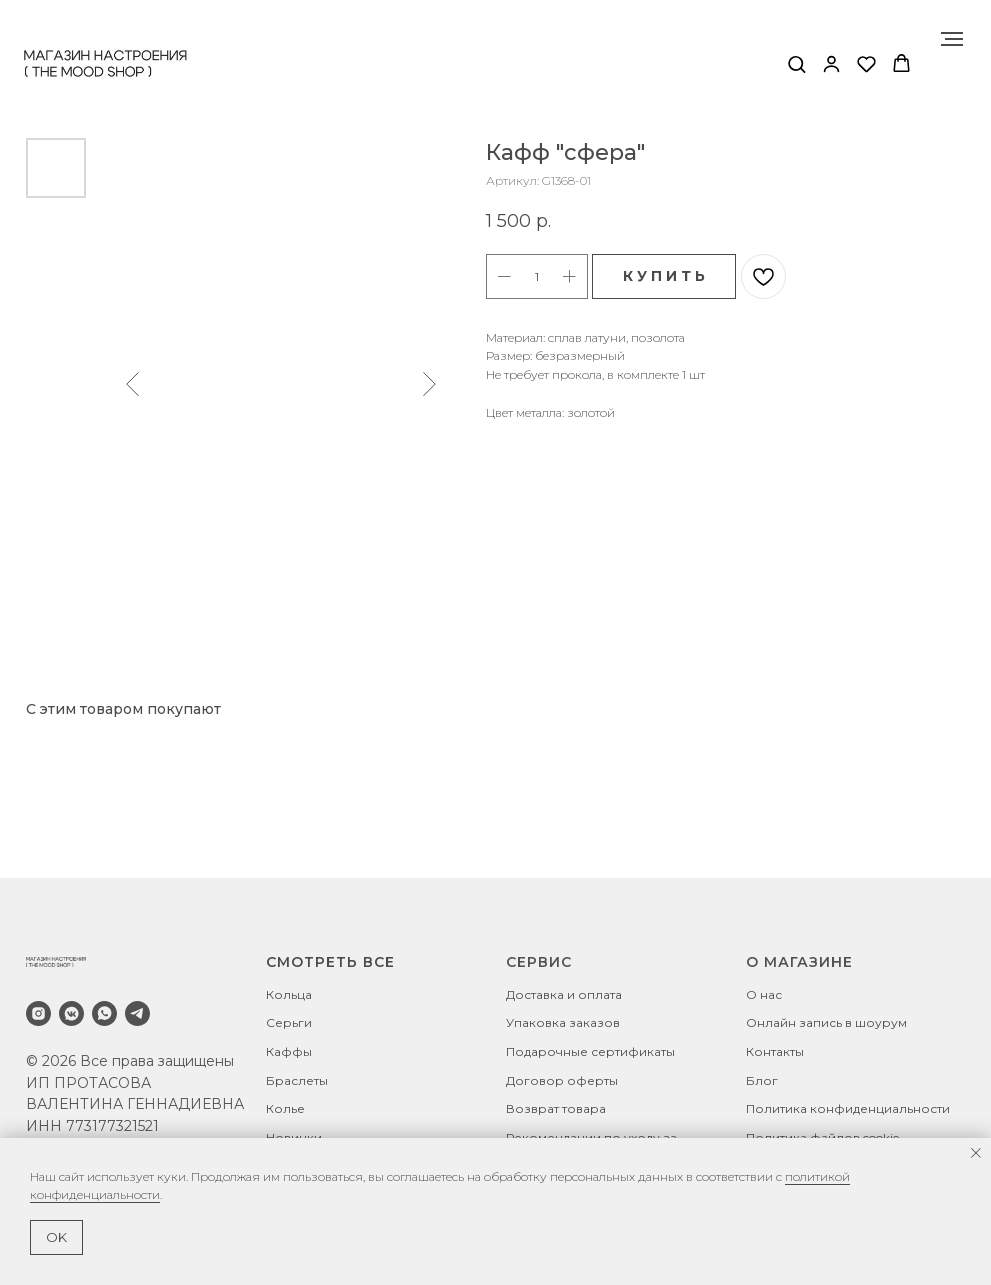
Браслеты (297, 1080)
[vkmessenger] (71, 1013)
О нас (764, 994)
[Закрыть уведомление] (976, 1153)
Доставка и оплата (564, 994)
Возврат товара (556, 1108)
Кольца (289, 994)
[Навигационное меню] (952, 39)
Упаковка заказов (563, 1022)
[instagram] (38, 1013)
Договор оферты (562, 1080)
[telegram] (137, 1013)
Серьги (289, 1022)
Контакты (775, 1051)
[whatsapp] (104, 1013)
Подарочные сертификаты (590, 1051)
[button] (796, 63)
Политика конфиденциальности (848, 1108)
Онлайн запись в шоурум (826, 1022)
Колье (285, 1108)
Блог (762, 1080)
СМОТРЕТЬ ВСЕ (330, 962)
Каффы (289, 1051)
